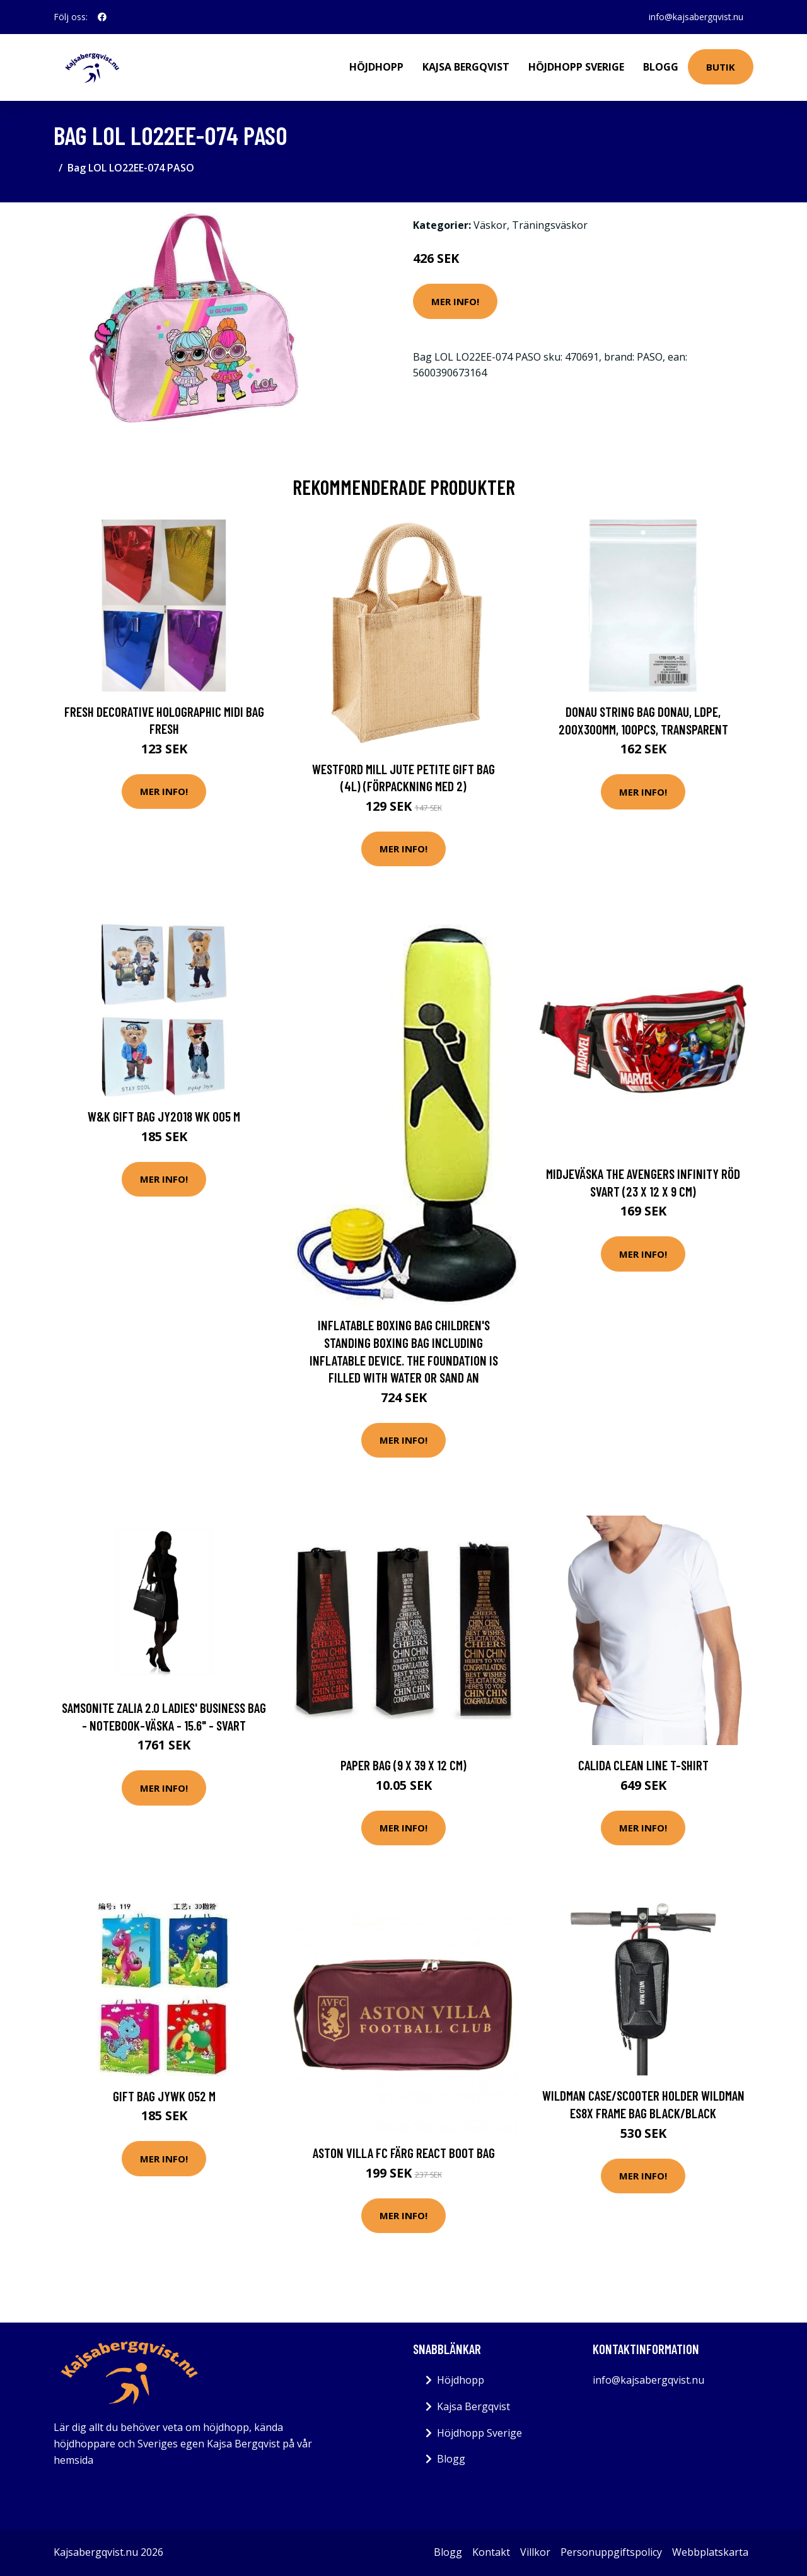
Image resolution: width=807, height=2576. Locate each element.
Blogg (660, 67)
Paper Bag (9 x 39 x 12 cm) (403, 1765)
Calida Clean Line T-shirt (643, 1765)
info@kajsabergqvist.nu (696, 17)
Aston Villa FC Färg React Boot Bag (404, 2153)
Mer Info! (455, 301)
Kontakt (491, 2552)
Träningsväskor (550, 225)
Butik (720, 67)
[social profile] (102, 17)
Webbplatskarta (710, 2552)
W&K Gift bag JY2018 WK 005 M (164, 1116)
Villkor (535, 2552)
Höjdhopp (376, 67)
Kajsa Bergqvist (465, 67)
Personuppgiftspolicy (611, 2552)
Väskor (490, 225)
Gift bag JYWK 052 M (164, 2096)
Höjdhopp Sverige (576, 67)
